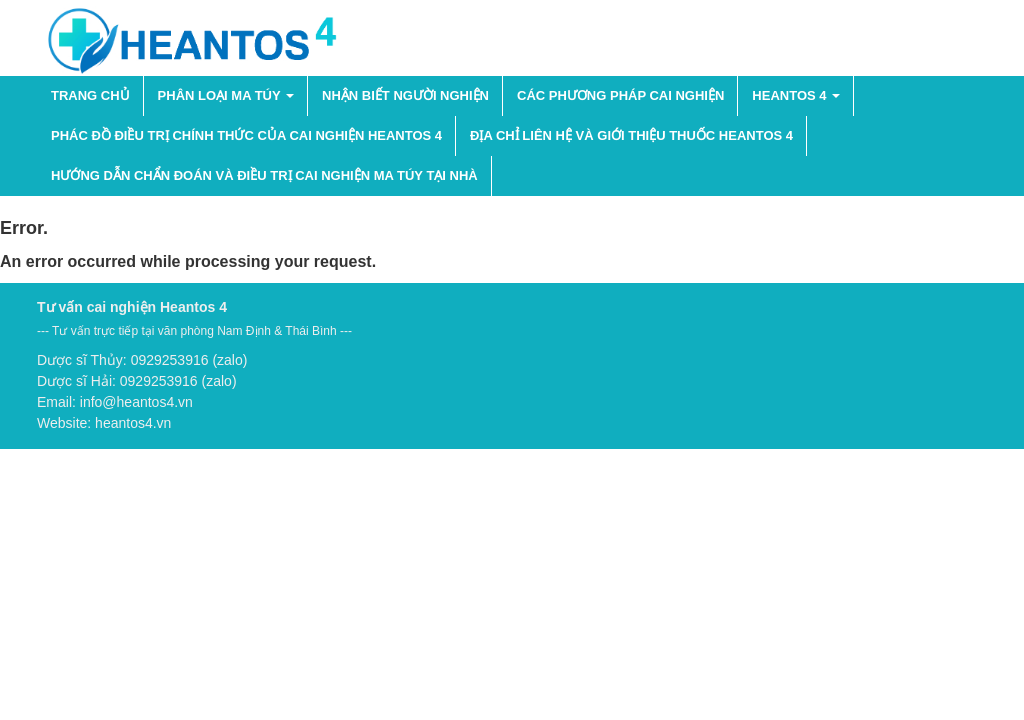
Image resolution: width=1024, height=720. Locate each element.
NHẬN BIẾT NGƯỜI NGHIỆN (405, 95)
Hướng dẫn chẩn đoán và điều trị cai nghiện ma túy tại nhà (264, 175)
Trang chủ (90, 95)
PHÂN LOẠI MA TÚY (226, 95)
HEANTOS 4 (796, 95)
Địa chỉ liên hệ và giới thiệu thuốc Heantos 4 (631, 135)
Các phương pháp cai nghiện (620, 95)
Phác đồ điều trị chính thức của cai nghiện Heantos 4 (246, 135)
